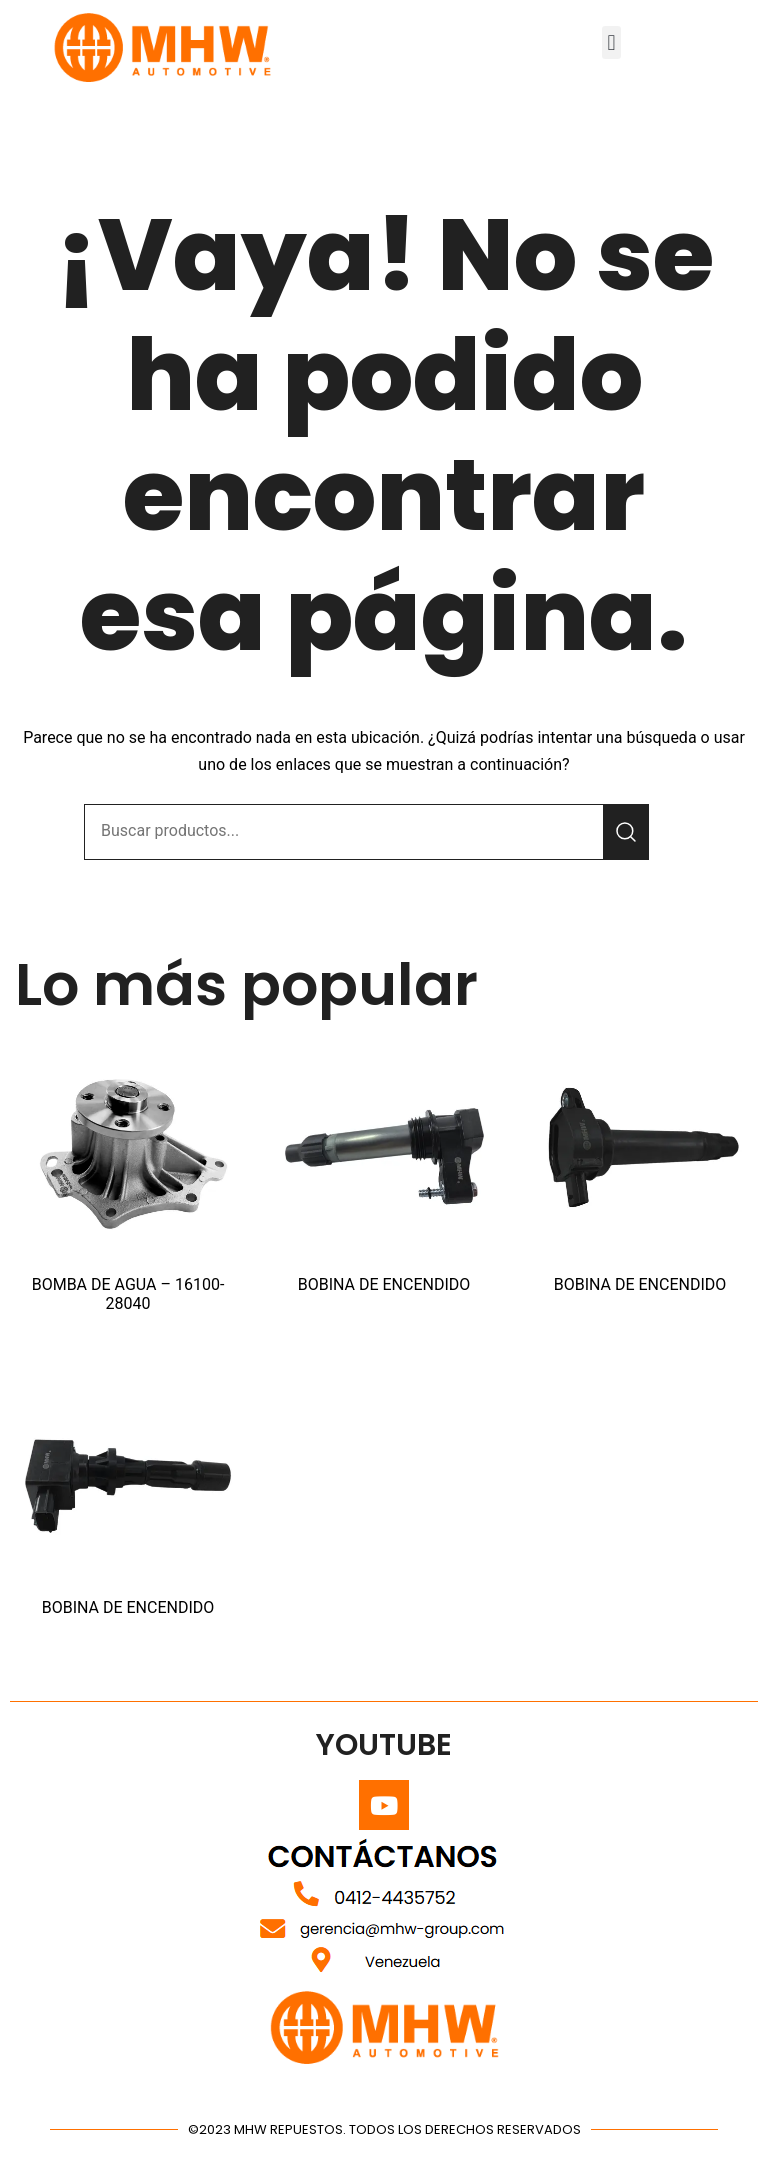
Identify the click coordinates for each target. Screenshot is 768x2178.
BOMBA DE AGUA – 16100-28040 (128, 1294)
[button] (611, 42)
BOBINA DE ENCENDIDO (384, 1284)
